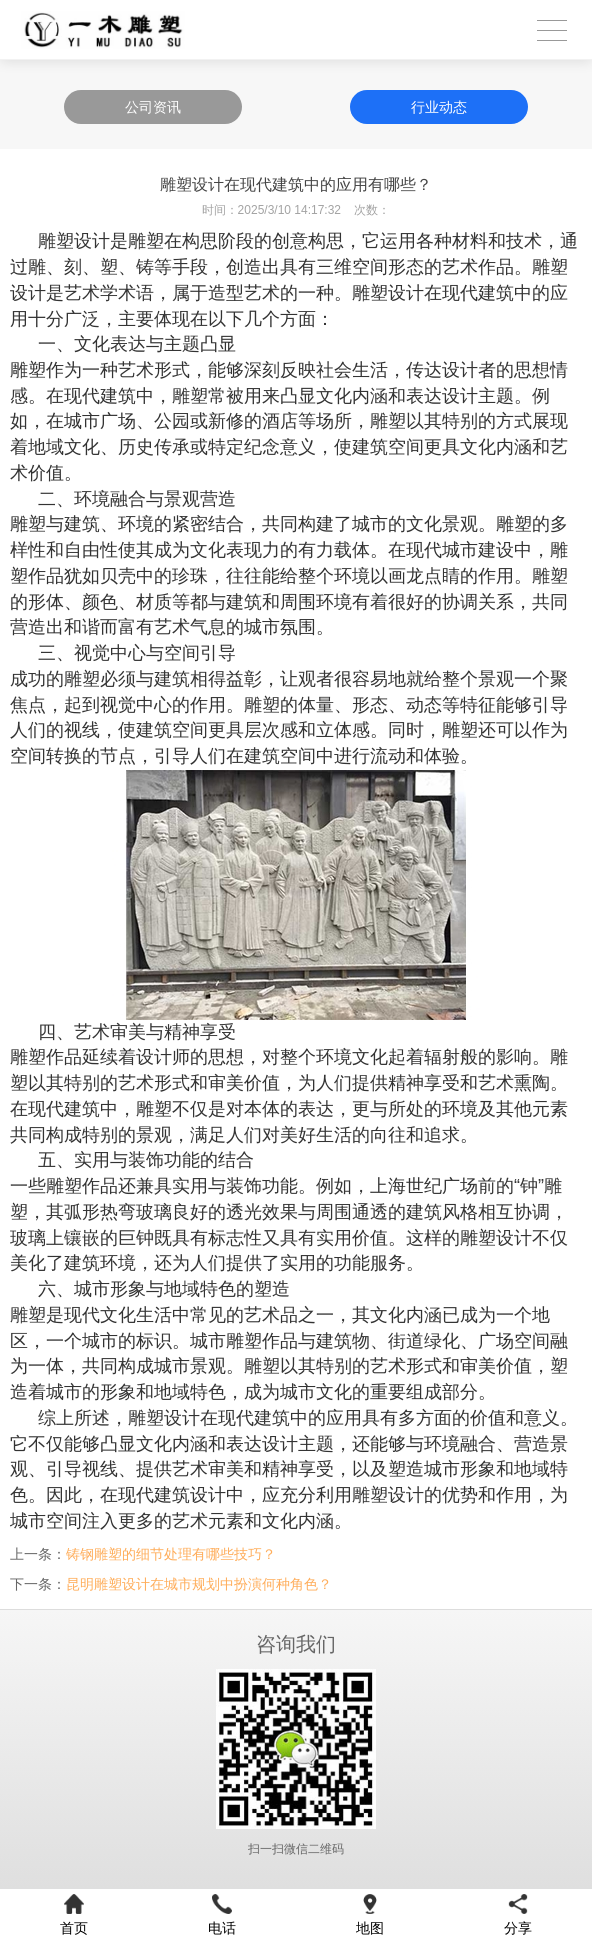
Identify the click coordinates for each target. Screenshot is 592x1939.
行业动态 (439, 107)
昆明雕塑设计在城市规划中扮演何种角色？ (199, 1584)
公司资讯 (153, 107)
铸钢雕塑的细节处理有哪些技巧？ (171, 1554)
